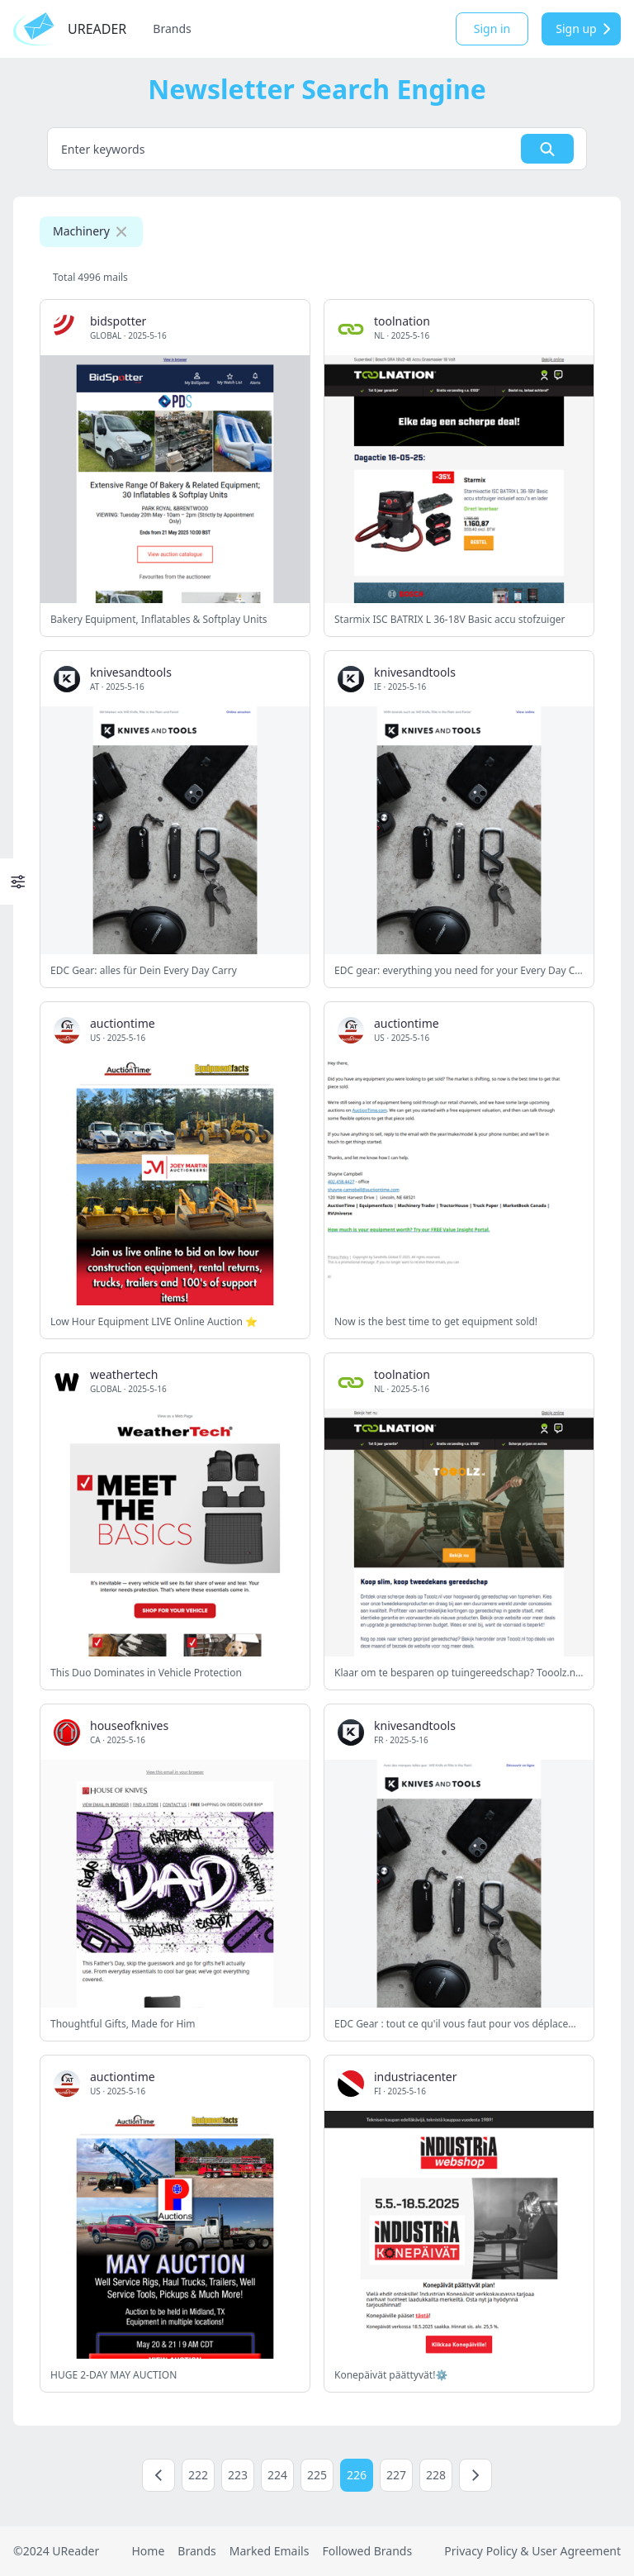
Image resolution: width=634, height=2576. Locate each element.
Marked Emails (269, 2551)
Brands (172, 28)
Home (147, 2551)
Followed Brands (367, 2551)
